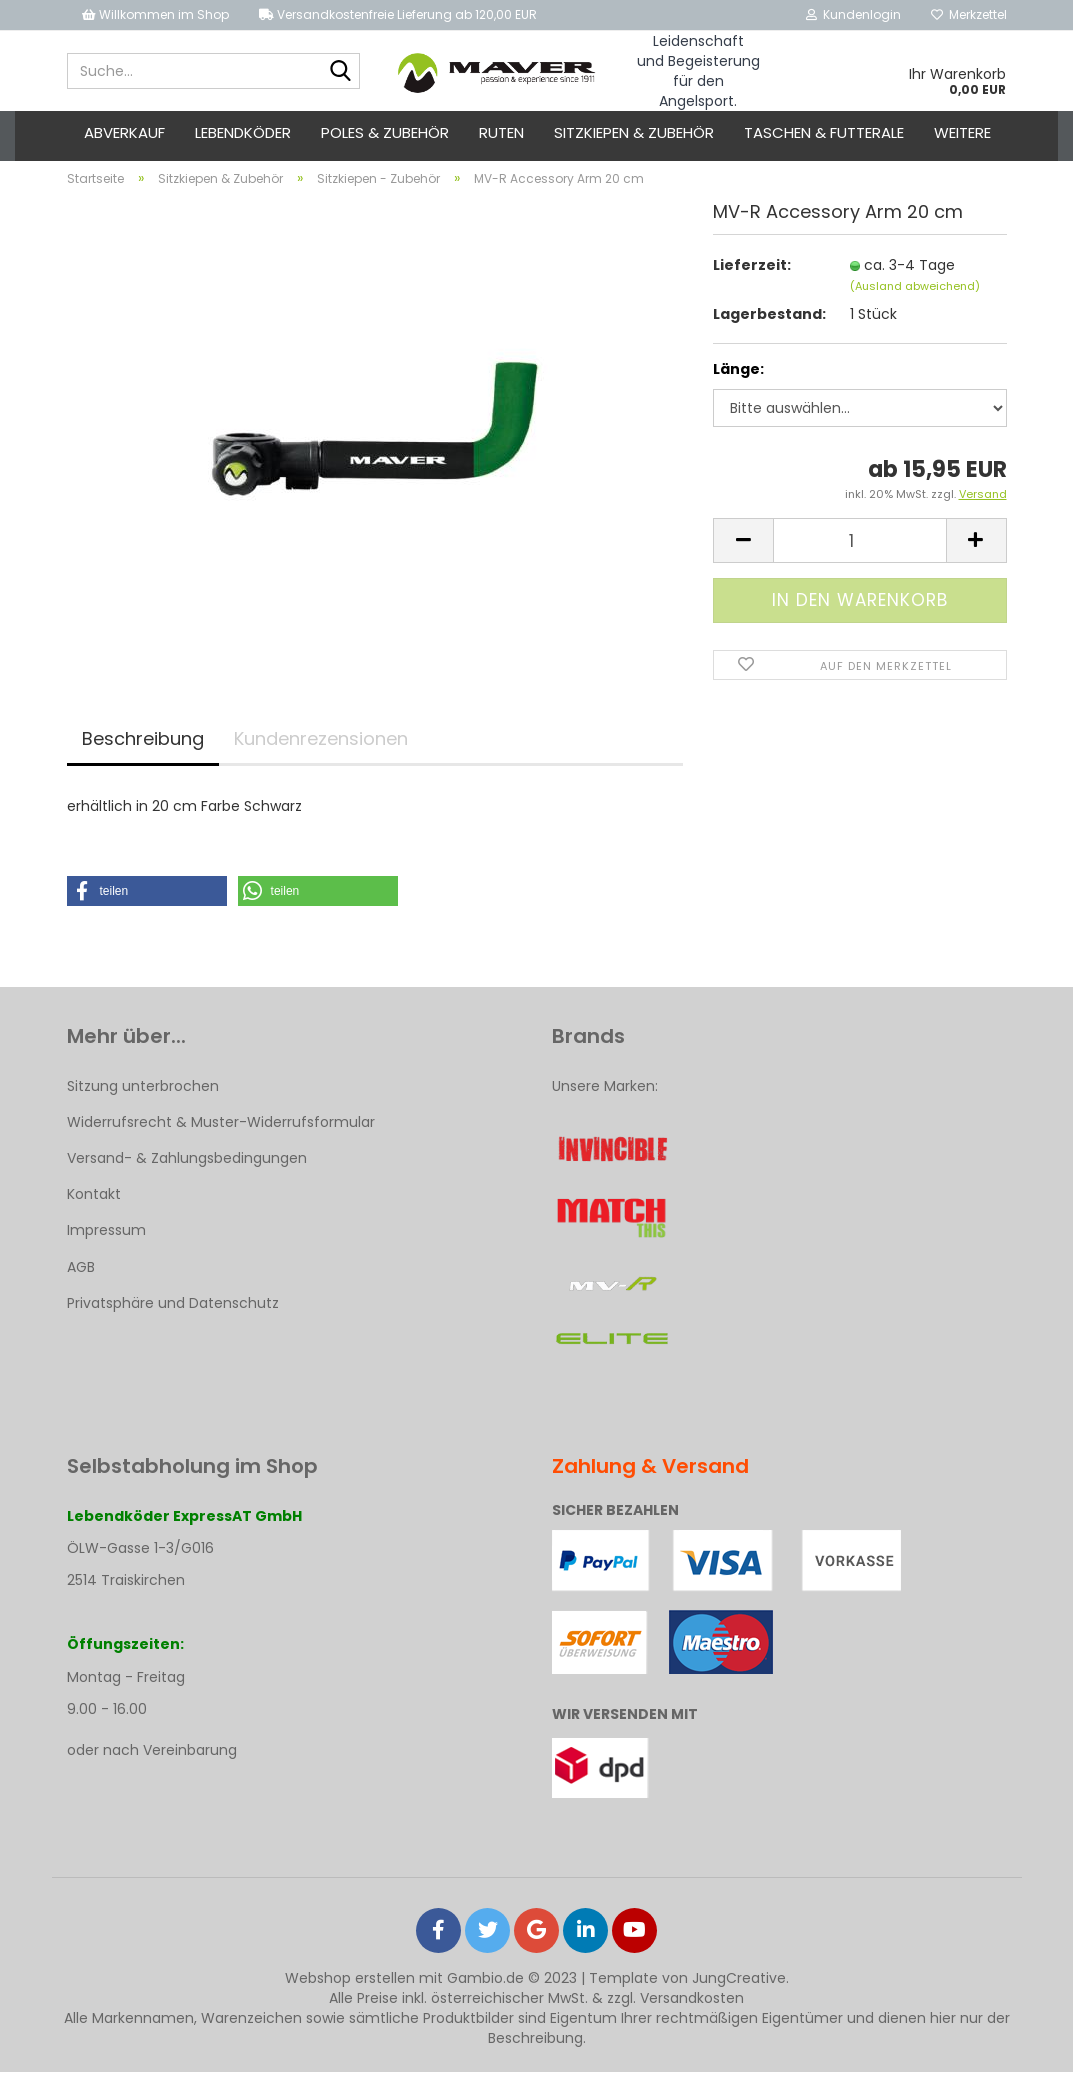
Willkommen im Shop (155, 14)
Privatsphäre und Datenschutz (173, 1305)
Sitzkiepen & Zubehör (634, 132)
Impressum (106, 1233)
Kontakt (94, 1197)
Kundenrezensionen (321, 740)
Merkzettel (969, 14)
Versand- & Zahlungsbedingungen (187, 1160)
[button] (147, 893)
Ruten (501, 132)
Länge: (738, 372)
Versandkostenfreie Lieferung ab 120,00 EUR (398, 14)
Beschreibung (143, 740)
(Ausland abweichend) (915, 288)
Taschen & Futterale (824, 132)
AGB (81, 1269)
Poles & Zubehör (385, 132)
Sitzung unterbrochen (143, 1088)
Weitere (962, 132)
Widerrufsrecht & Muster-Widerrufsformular (221, 1124)
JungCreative (739, 1980)
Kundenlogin (853, 14)
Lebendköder (243, 132)
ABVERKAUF (124, 132)
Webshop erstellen (350, 1980)
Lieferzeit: (752, 267)
